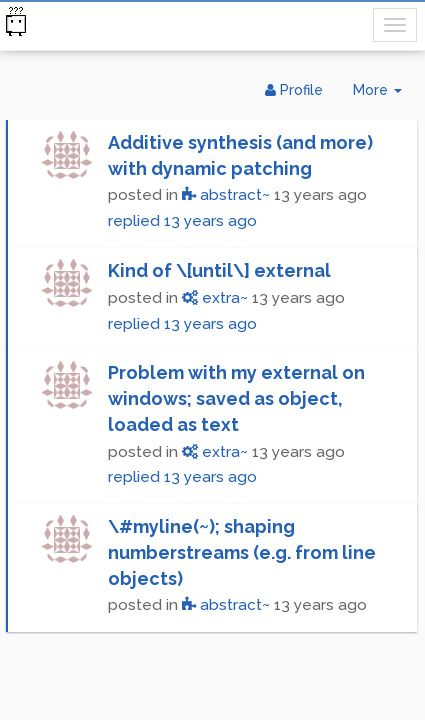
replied (182, 221)
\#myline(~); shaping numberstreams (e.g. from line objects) (242, 552)
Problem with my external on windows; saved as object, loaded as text (236, 398)
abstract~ (226, 195)
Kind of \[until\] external (219, 270)
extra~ (215, 298)
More (385, 94)
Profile (294, 90)
